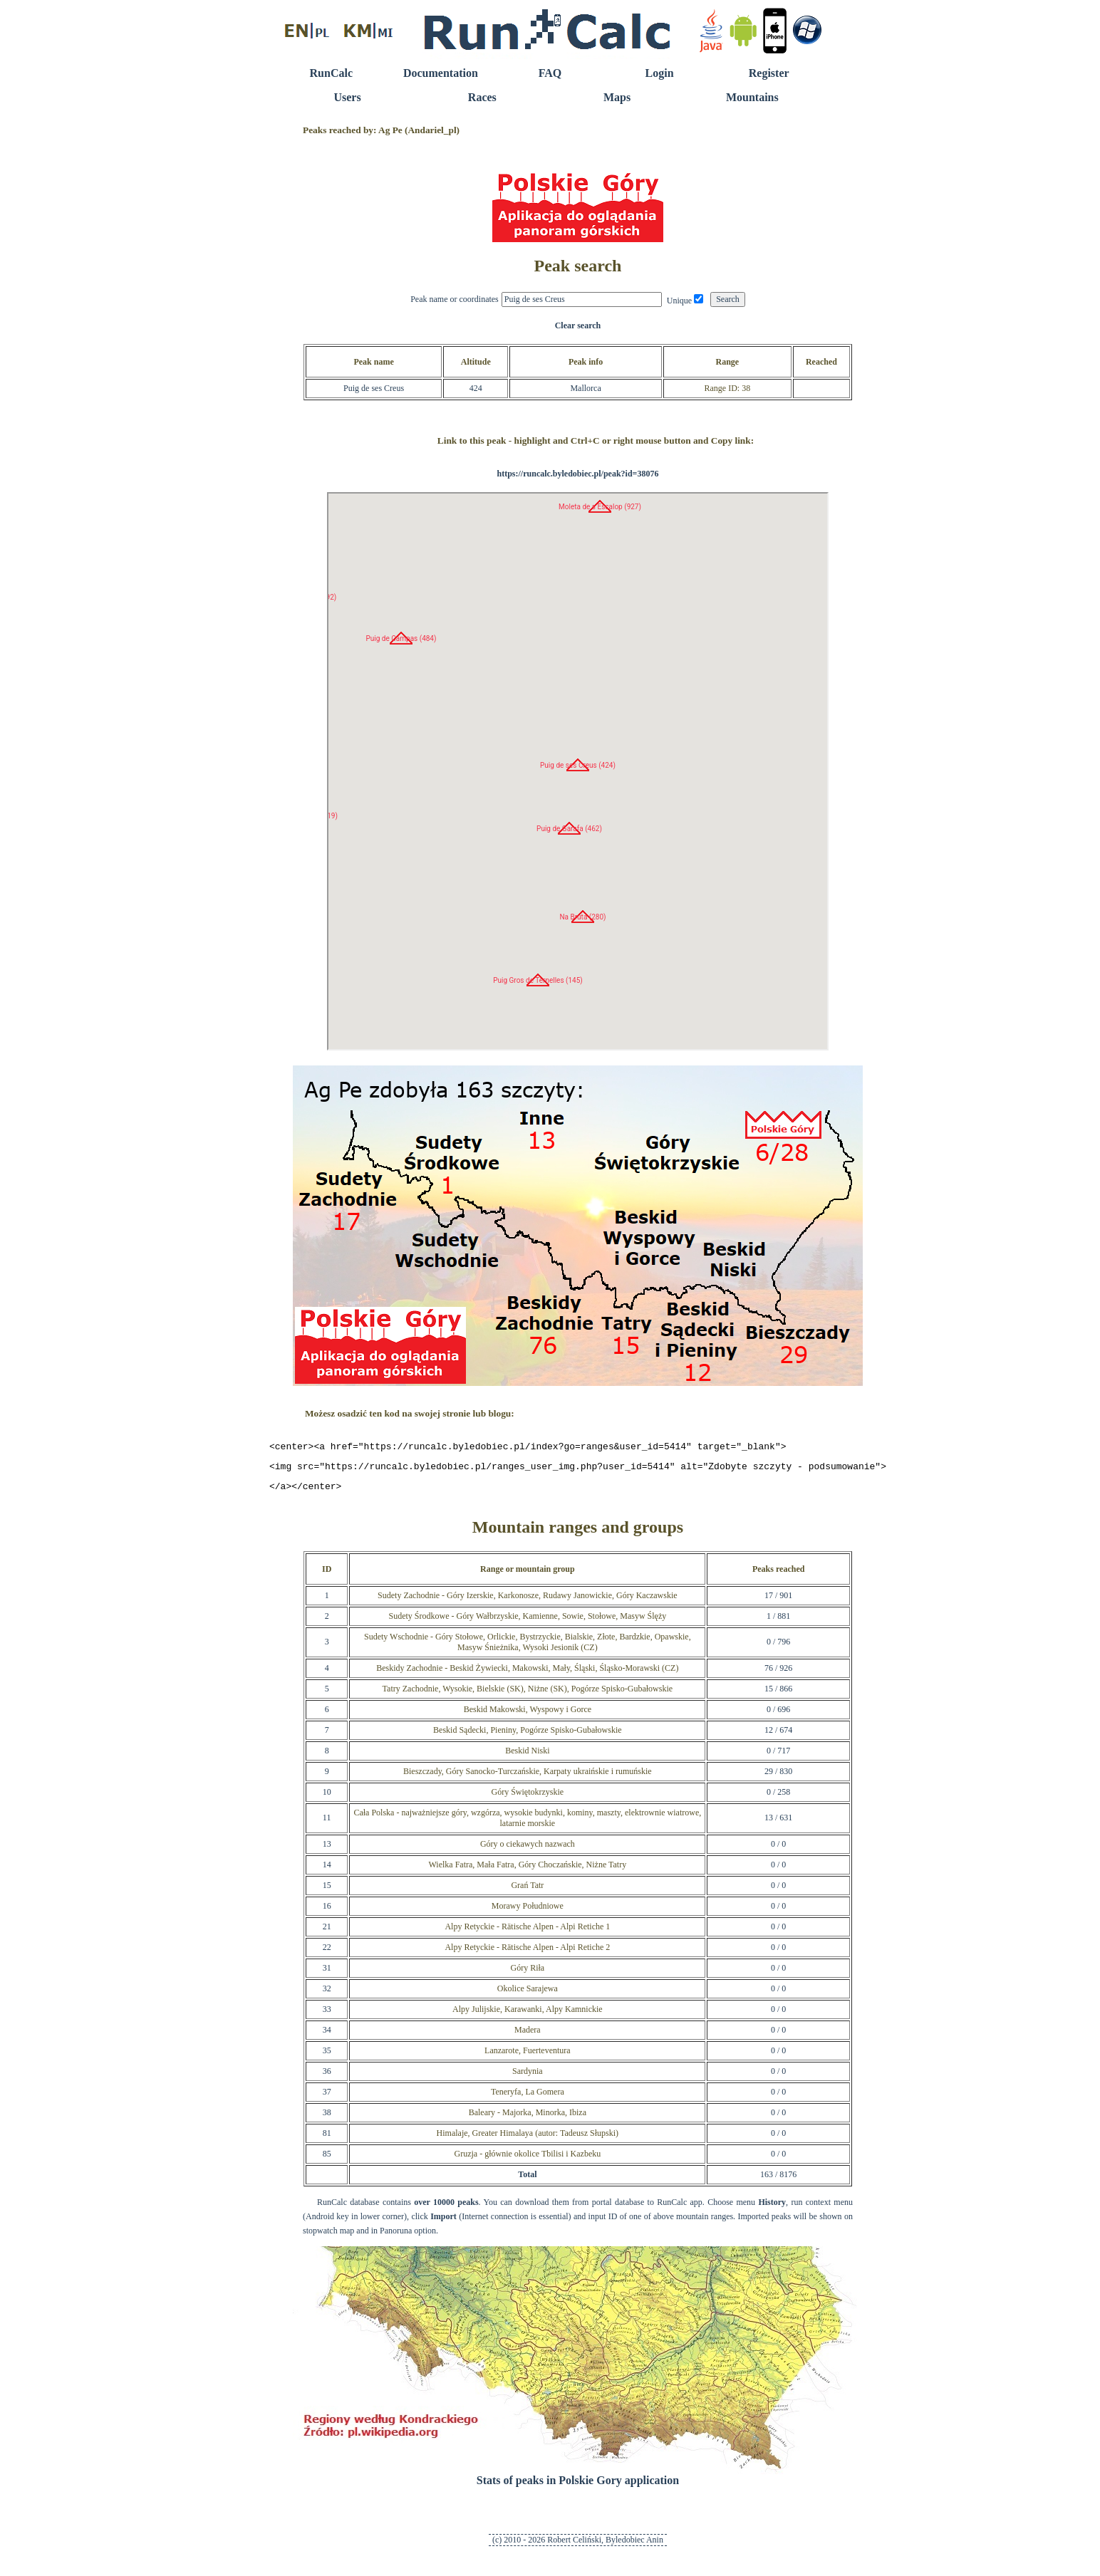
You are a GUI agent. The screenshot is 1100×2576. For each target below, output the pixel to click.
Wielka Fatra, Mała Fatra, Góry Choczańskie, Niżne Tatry (527, 1871)
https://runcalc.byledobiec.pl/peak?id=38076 (577, 474)
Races (482, 97)
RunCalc (331, 73)
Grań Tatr (527, 1892)
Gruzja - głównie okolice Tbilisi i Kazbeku (527, 2160)
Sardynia (527, 2077)
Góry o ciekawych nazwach (527, 1850)
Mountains (752, 97)
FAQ (550, 73)
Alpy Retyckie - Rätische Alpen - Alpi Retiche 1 (527, 1933)
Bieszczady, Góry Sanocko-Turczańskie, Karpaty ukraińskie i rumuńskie (527, 1778)
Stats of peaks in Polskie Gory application (578, 2487)
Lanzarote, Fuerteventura (527, 2057)
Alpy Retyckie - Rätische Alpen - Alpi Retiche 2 (527, 1954)
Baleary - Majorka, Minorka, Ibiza (527, 2119)
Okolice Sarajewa (527, 1995)
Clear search (578, 325)
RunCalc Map (578, 771)
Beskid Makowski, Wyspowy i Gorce (527, 1716)
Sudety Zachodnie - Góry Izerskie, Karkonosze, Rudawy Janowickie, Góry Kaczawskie (528, 1602)
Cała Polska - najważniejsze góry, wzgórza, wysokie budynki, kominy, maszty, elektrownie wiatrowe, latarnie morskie (527, 1824)
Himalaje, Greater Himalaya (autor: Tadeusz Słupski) (528, 2139)
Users (346, 97)
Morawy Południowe (528, 1912)
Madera (527, 2036)
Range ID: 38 (727, 388)
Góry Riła (527, 1974)
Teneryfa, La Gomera (527, 2098)
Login (659, 73)
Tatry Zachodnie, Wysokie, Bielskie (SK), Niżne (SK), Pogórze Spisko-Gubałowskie (528, 1695)
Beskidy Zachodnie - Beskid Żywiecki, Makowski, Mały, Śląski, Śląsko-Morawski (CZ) (527, 1674)
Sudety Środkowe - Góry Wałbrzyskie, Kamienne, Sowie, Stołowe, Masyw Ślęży (527, 1622)
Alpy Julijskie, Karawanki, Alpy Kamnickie (527, 2015)
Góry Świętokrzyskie (527, 1798)
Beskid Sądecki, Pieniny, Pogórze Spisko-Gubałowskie (527, 1736)
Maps (617, 97)
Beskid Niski (527, 1757)
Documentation (440, 73)
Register (769, 73)
